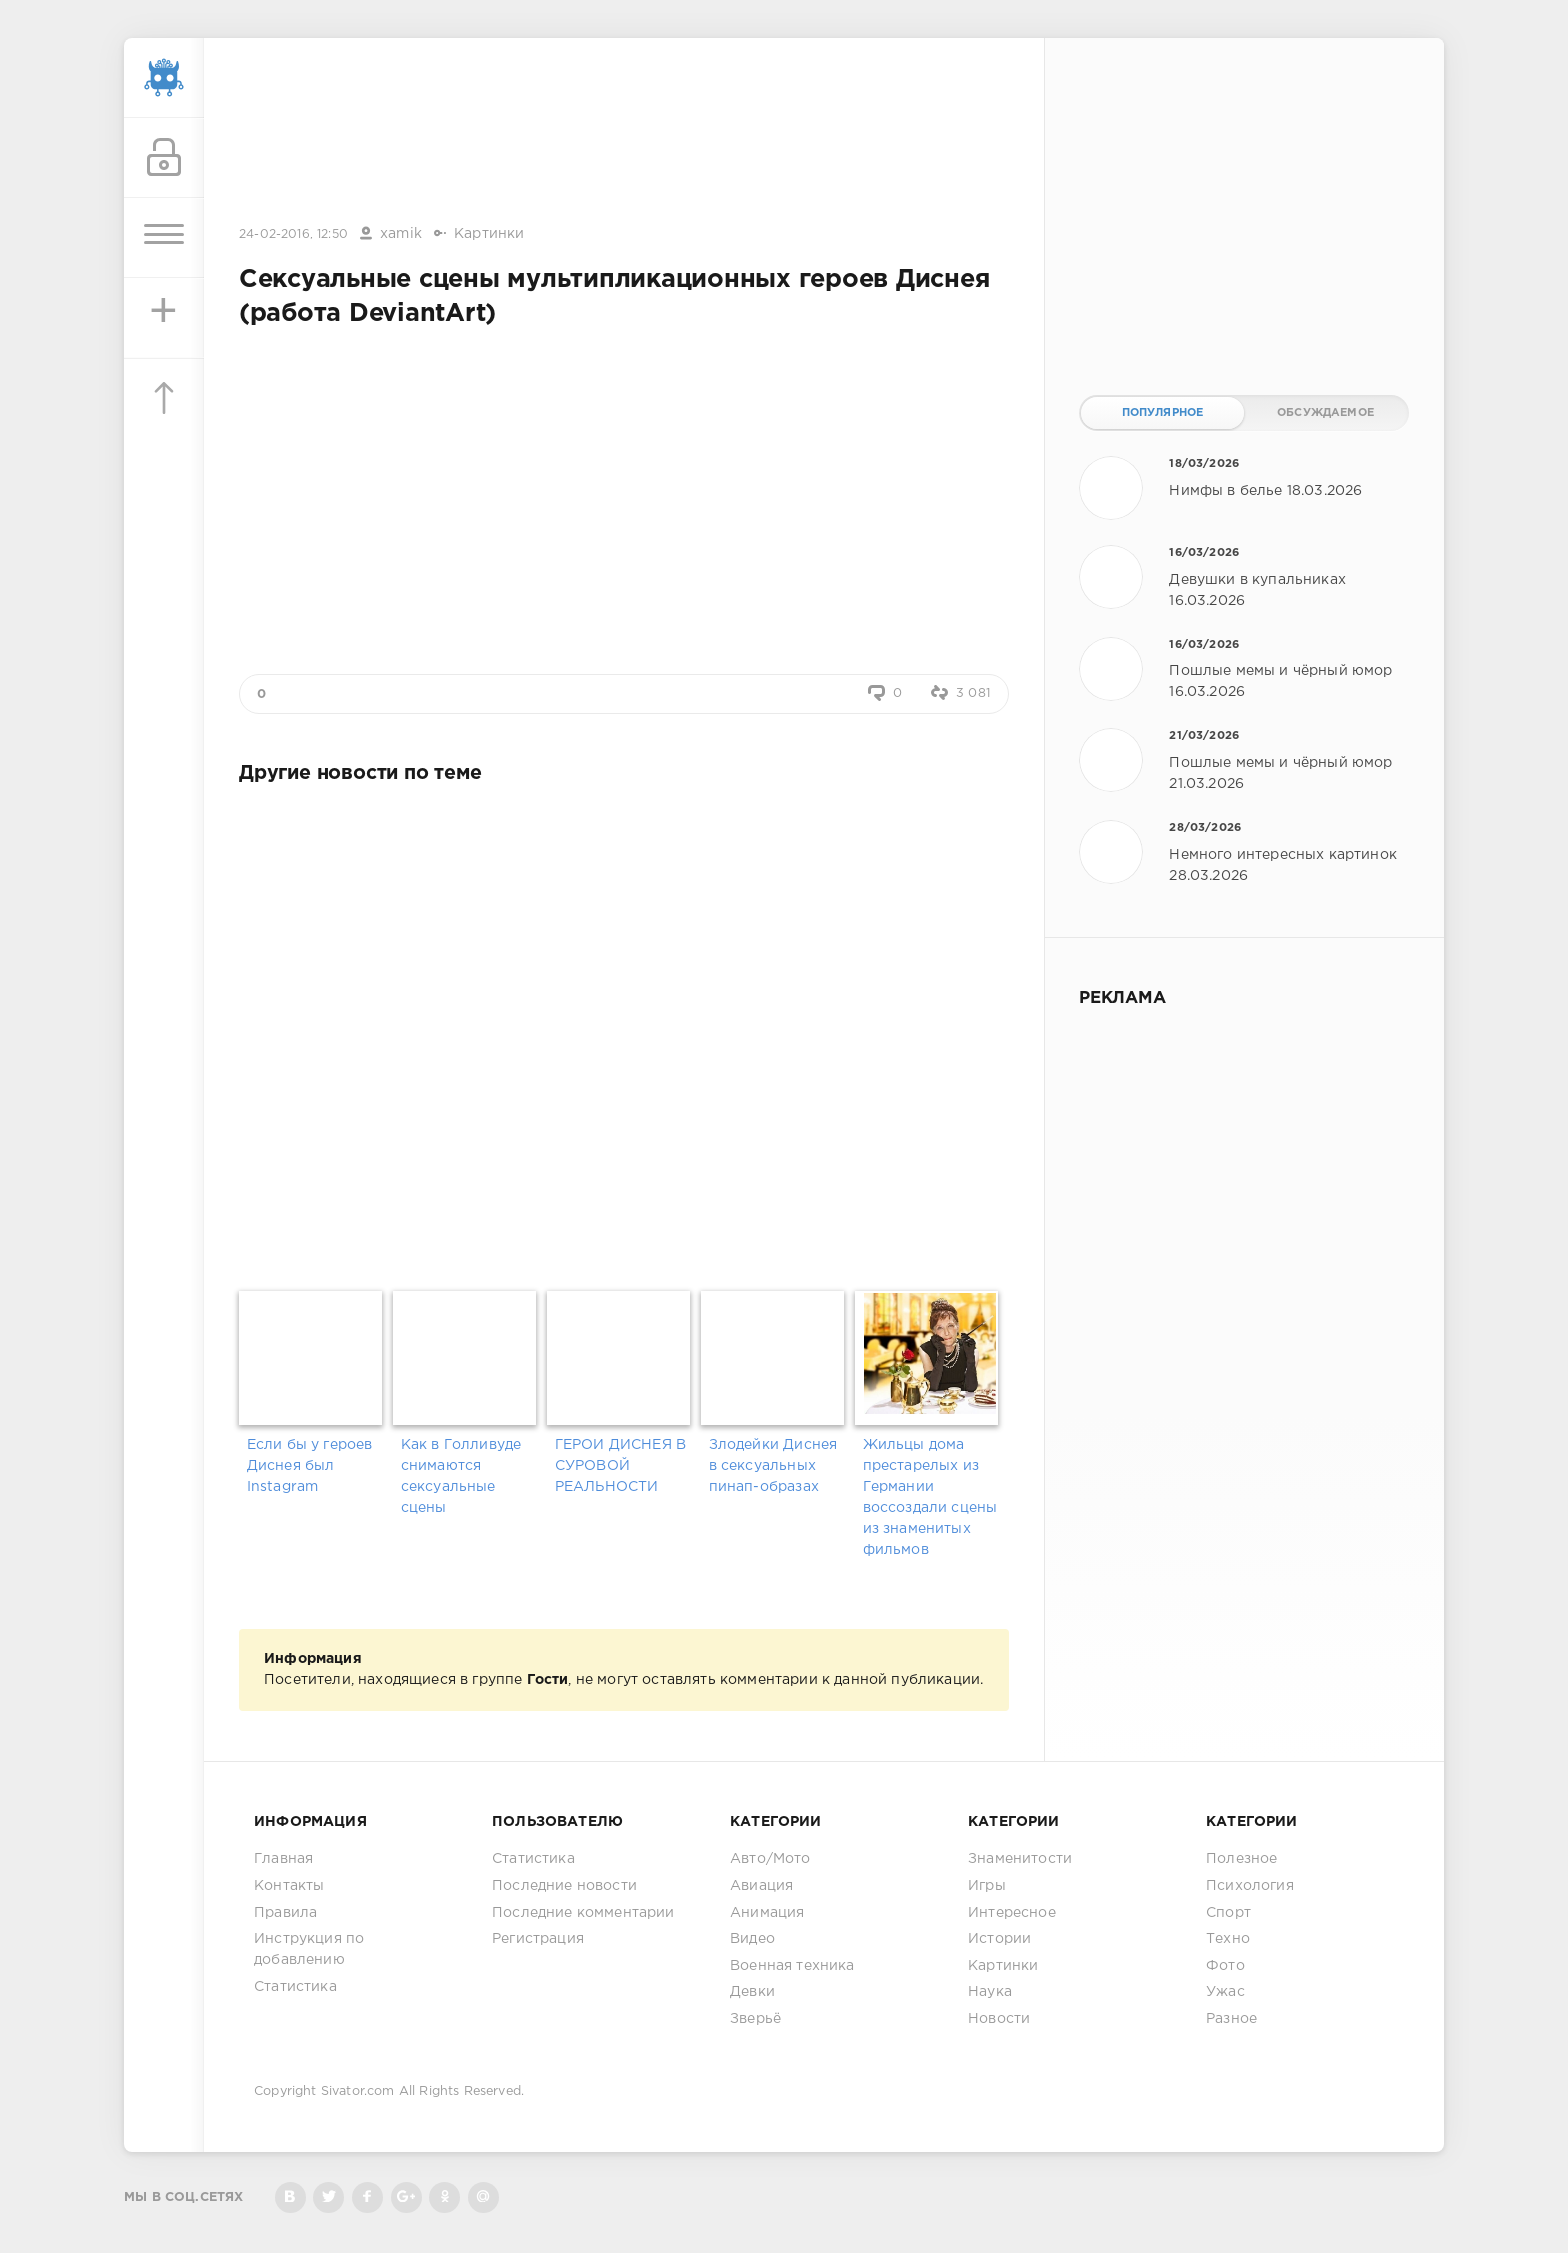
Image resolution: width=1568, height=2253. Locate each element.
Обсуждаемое (1325, 413)
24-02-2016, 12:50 (293, 234)
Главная (283, 1859)
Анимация (767, 1913)
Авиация (761, 1886)
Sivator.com (358, 2091)
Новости (999, 2019)
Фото (1225, 1966)
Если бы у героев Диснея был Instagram (310, 1466)
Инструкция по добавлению (309, 1949)
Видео (752, 1939)
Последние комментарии (583, 1913)
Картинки (489, 234)
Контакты (289, 1886)
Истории (999, 1939)
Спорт (1228, 1913)
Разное (1231, 2019)
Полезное (1241, 1859)
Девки (752, 1992)
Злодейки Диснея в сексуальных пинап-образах (773, 1466)
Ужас (1225, 1992)
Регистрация (538, 1939)
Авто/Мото (770, 1859)
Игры (987, 1886)
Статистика (295, 1987)
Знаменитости (1020, 1859)
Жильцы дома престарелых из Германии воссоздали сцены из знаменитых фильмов (930, 1497)
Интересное (1012, 1913)
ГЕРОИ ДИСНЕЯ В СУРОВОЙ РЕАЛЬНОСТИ (620, 1466)
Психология (1250, 1886)
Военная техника (792, 1966)
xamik (401, 234)
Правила (285, 1913)
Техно (1228, 1939)
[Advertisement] (624, 133)
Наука (990, 1992)
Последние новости (564, 1886)
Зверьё (755, 2019)
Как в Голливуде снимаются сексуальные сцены (461, 1476)
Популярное (1163, 413)
